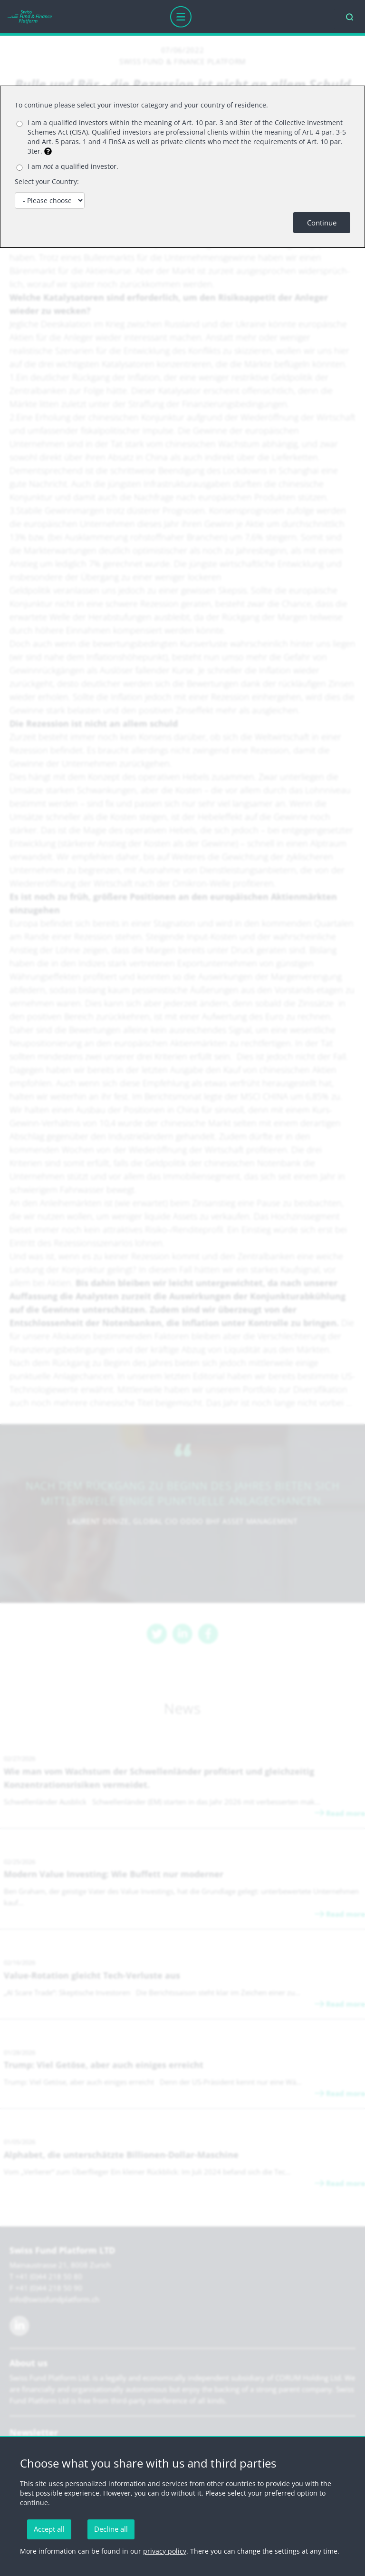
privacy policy (164, 2551)
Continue (321, 222)
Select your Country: (47, 181)
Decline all (111, 2529)
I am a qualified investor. (73, 166)
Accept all (49, 2529)
